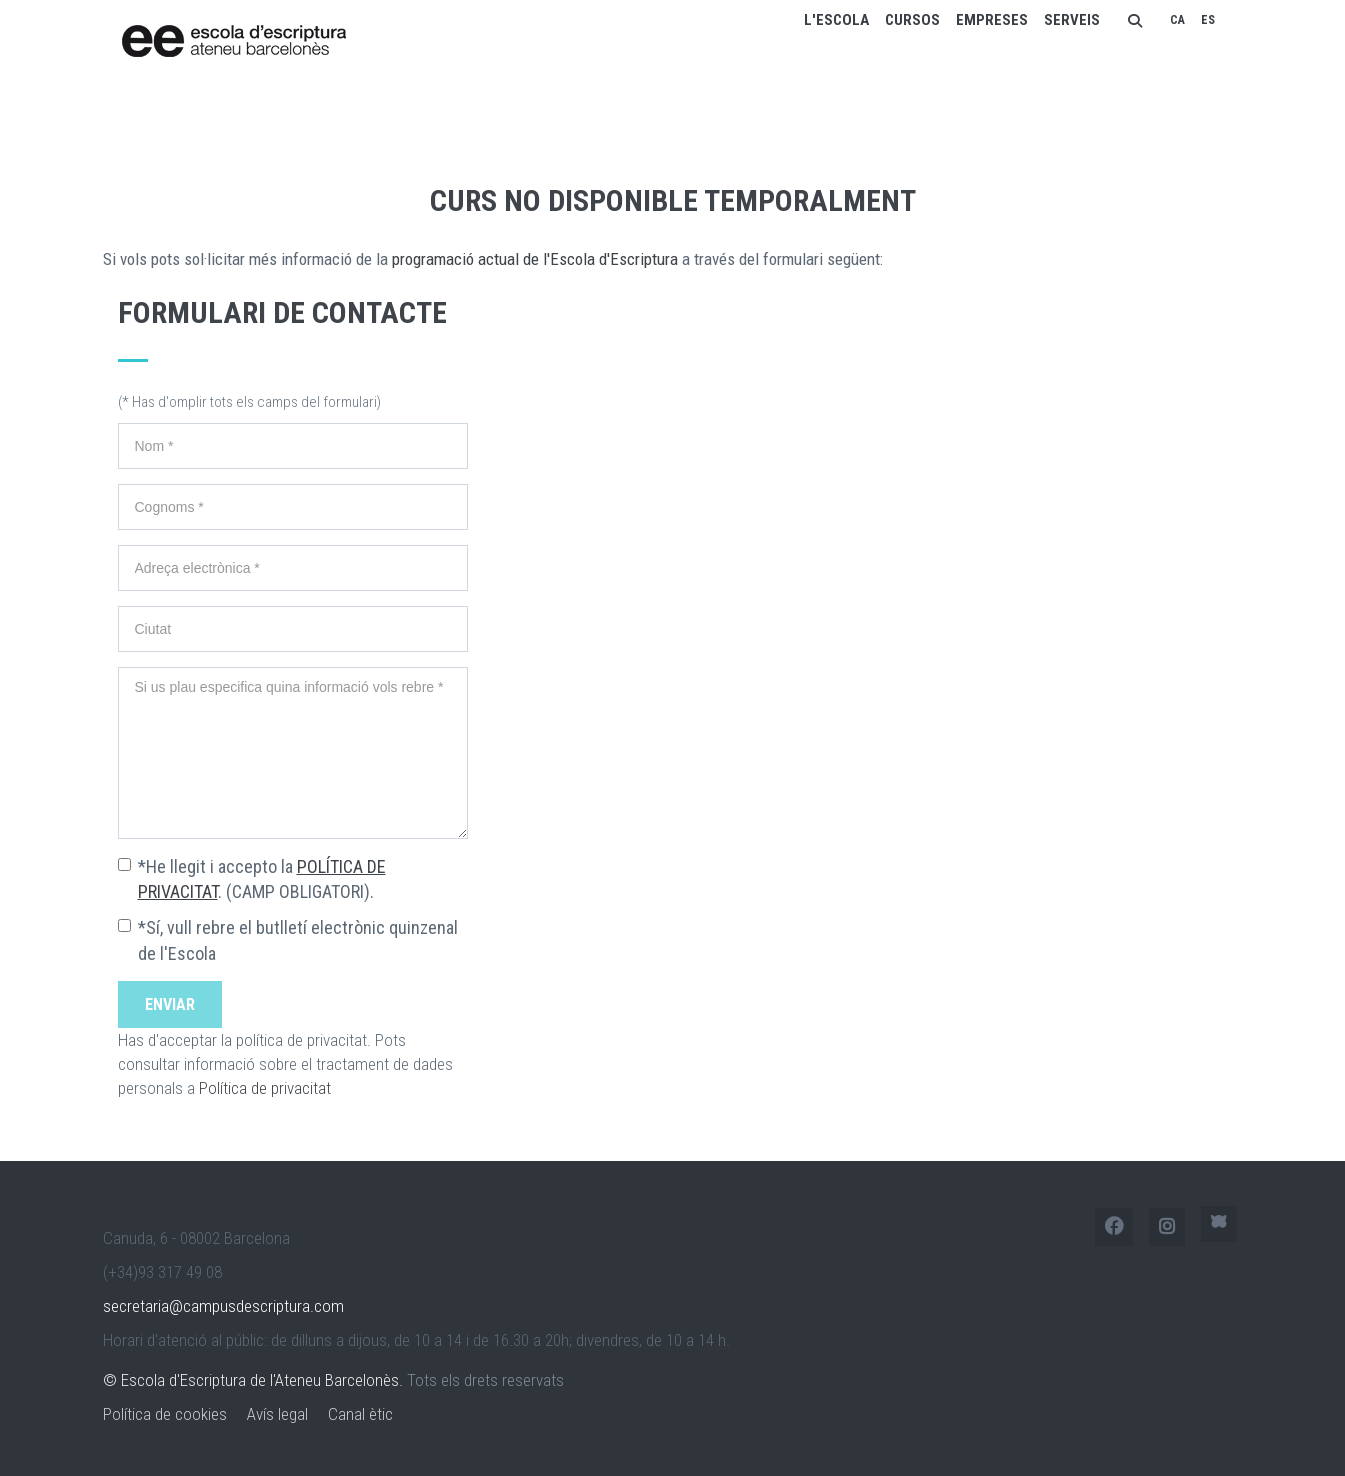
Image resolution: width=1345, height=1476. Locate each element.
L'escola (836, 20)
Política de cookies (165, 1414)
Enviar (170, 1004)
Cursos (912, 20)
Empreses (992, 20)
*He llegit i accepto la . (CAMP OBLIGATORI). (262, 879)
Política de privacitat (265, 1088)
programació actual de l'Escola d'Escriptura (535, 259)
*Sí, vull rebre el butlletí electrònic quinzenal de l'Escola (298, 940)
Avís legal (277, 1414)
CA (1177, 20)
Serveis (1072, 20)
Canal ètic (360, 1414)
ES (1208, 20)
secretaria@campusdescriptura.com (223, 1306)
